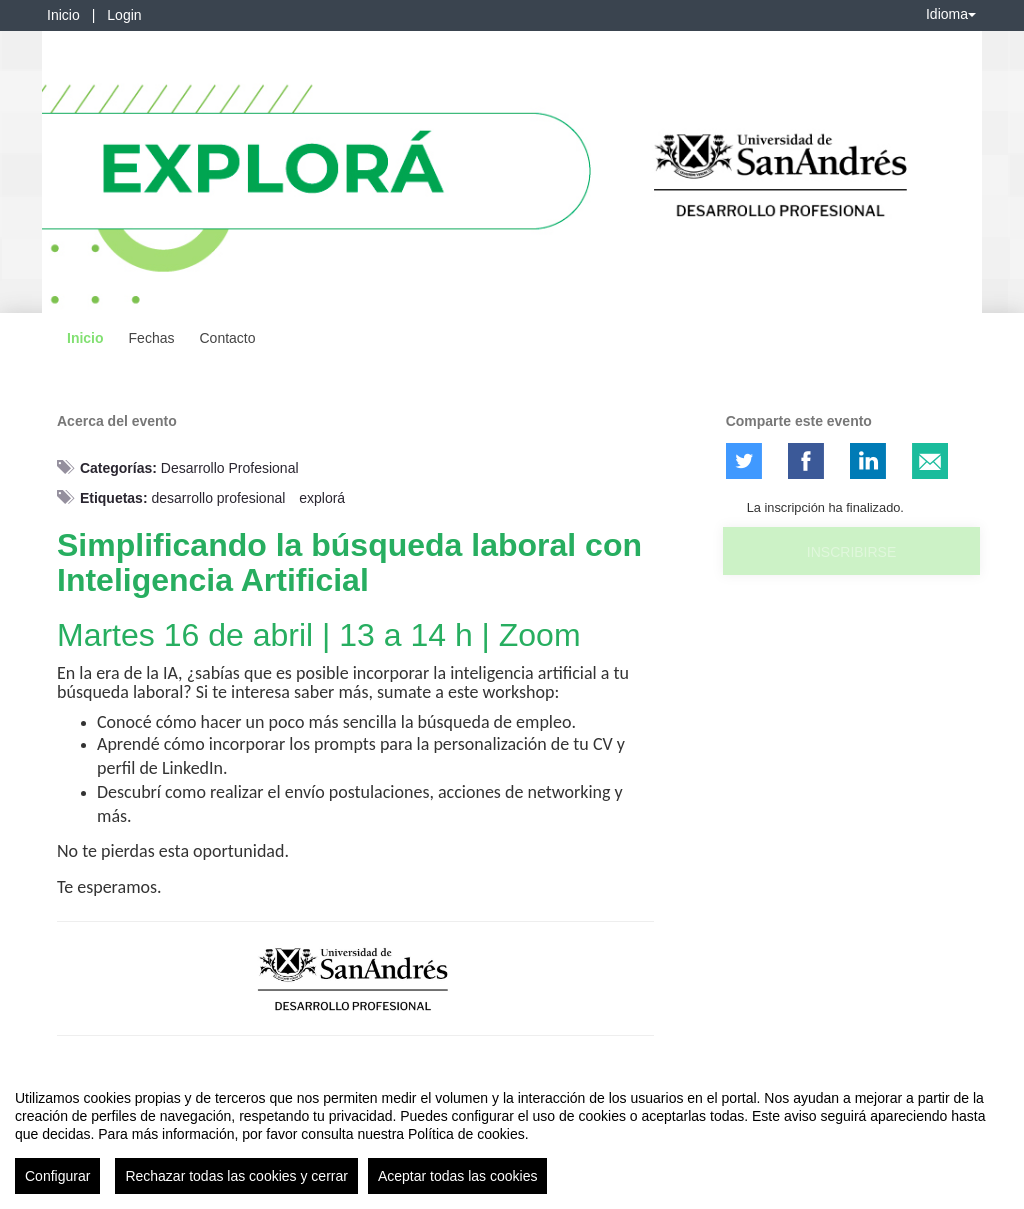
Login (124, 15)
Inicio (63, 15)
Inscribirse (851, 552)
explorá (322, 498)
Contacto (227, 338)
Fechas (152, 338)
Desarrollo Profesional (230, 468)
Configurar (57, 1182)
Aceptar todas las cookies (458, 1182)
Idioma (951, 14)
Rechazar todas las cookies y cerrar (236, 1182)
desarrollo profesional (218, 498)
